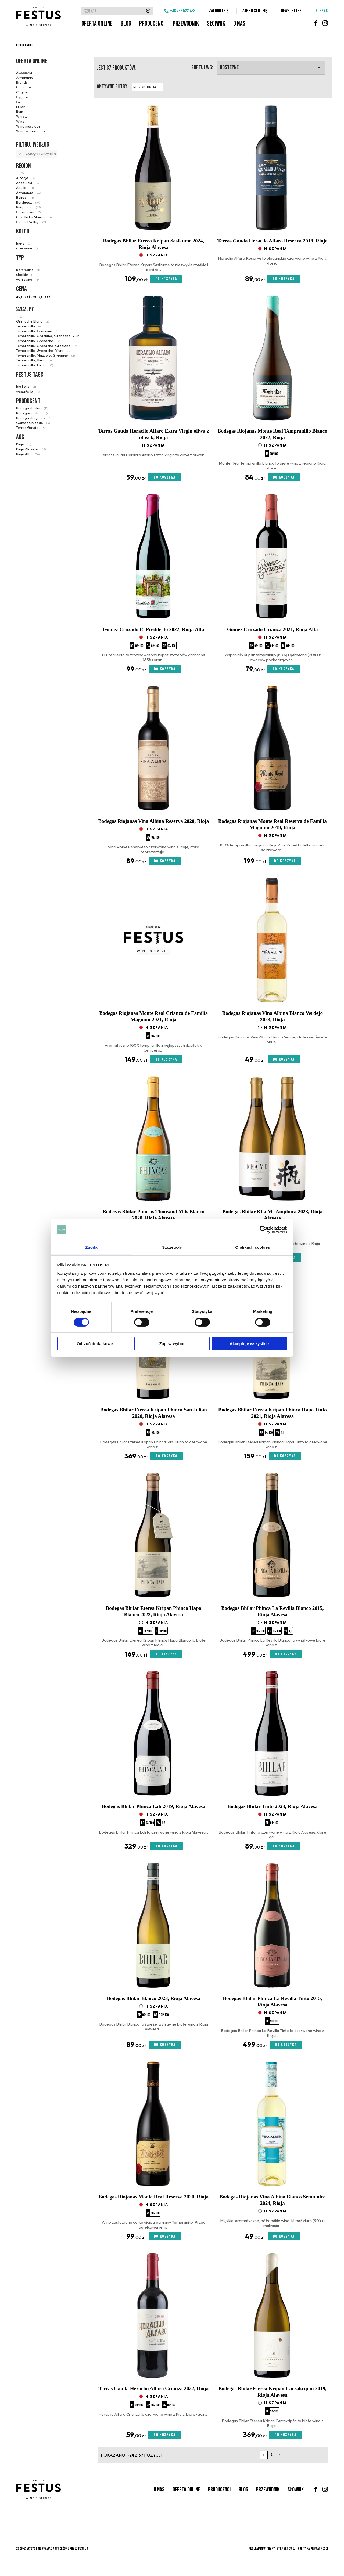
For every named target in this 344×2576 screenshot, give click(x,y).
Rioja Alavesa (31, 449)
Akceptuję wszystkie (249, 1343)
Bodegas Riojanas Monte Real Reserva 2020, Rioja (153, 2197)
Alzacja (26, 178)
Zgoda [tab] (91, 1247)
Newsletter (291, 11)
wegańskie (28, 391)
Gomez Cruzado (33, 423)
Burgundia (28, 207)
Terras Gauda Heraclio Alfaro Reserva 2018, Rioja (272, 241)
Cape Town (28, 212)
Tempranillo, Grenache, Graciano (46, 345)
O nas (239, 23)
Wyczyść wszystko (36, 154)
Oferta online (97, 23)
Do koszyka (166, 278)
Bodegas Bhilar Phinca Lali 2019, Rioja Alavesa (154, 1806)
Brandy (22, 82)
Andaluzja (28, 182)
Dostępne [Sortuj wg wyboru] (271, 68)
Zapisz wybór (172, 1343)
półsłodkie (28, 269)
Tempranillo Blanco (34, 365)
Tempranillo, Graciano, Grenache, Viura (49, 336)
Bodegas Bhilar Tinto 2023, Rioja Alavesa (272, 1806)
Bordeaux (28, 202)
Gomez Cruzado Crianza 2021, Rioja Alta (272, 629)
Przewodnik (186, 23)
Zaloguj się (218, 11)
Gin (19, 102)
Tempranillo (28, 326)
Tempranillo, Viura (34, 360)
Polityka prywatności (313, 2548)
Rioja (23, 444)
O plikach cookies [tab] (252, 1247)
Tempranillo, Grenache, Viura (43, 350)
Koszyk (321, 11)
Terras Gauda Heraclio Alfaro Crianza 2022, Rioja (153, 2388)
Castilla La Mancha (34, 217)
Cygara (22, 97)
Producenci (152, 23)
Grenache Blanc (32, 321)
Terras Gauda (30, 427)
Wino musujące (28, 126)
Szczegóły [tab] (172, 1247)
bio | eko (26, 386)
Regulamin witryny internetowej (272, 2548)
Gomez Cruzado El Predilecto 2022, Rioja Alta (153, 629)
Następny (279, 2455)
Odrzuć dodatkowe (95, 1343)
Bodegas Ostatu (32, 413)
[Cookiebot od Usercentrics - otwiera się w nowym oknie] (263, 1230)
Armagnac (24, 77)
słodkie (25, 274)
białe (23, 243)
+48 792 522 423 (182, 11)
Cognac (22, 92)
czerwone (28, 248)
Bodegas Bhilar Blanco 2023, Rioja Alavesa (153, 1998)
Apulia (25, 187)
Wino (20, 121)
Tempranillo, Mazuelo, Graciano (45, 355)
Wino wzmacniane (31, 131)
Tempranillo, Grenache (38, 341)
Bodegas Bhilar (32, 408)
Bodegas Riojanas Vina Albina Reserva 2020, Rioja (153, 821)
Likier (20, 106)
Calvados (23, 87)
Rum (19, 111)
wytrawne (28, 279)
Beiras (25, 197)
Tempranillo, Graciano (37, 331)
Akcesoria (24, 72)
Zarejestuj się (254, 11)
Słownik (216, 23)
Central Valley (31, 222)
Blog (126, 23)
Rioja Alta (28, 454)
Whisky (21, 116)
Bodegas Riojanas (34, 418)
